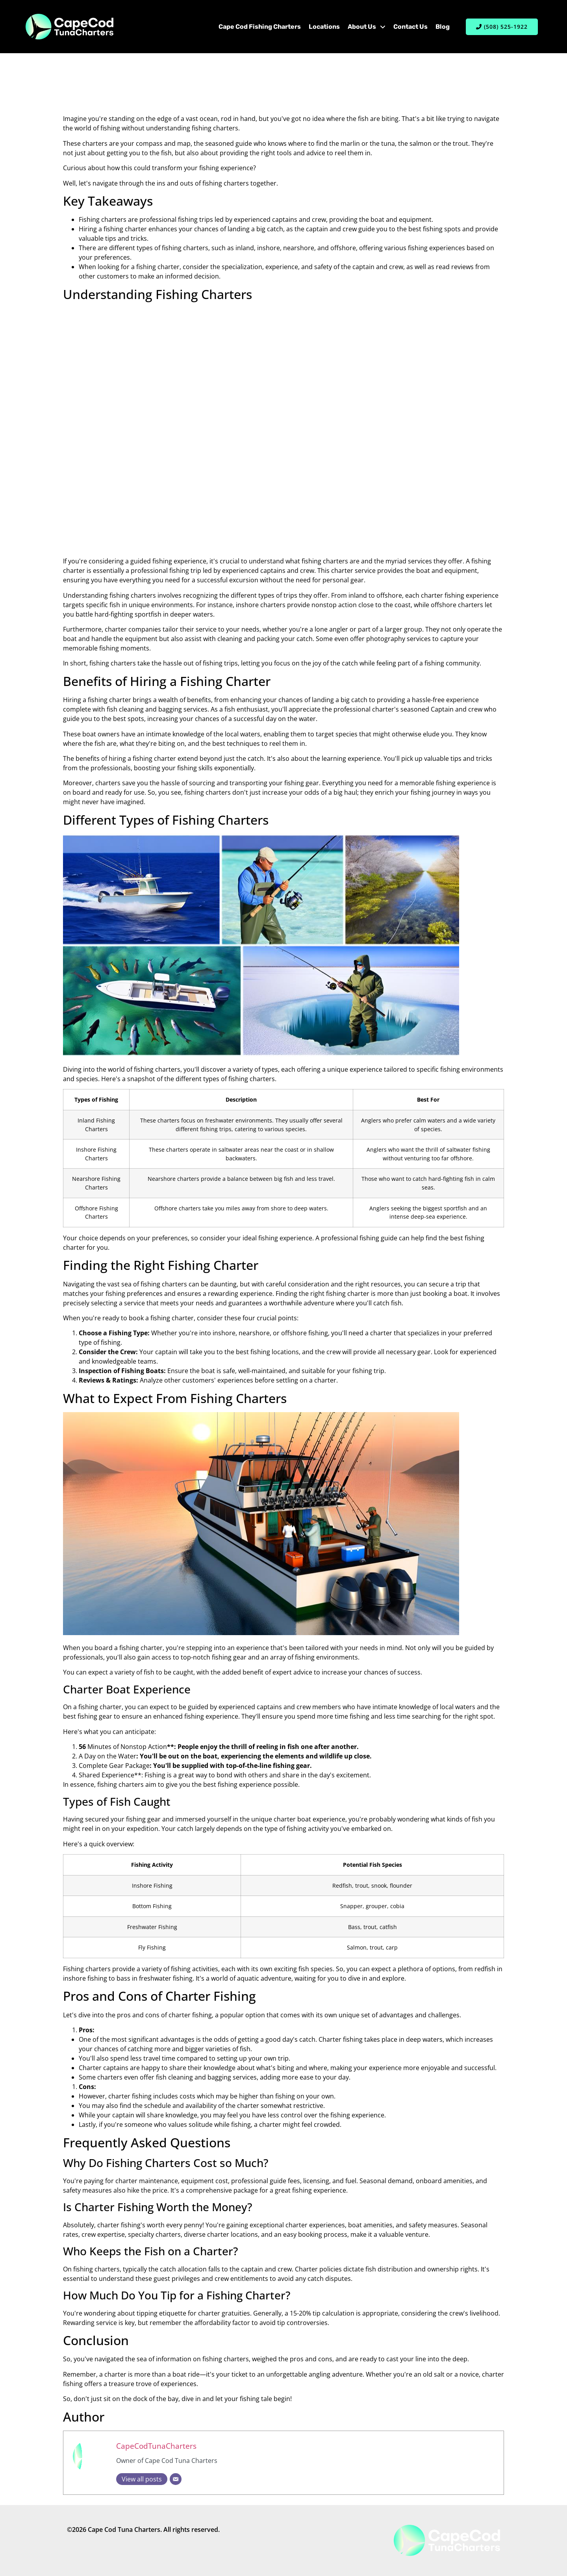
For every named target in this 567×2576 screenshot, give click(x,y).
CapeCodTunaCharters (156, 2445)
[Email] (176, 2479)
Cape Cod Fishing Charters (260, 26)
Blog (442, 26)
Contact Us (410, 26)
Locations (324, 26)
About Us (366, 27)
